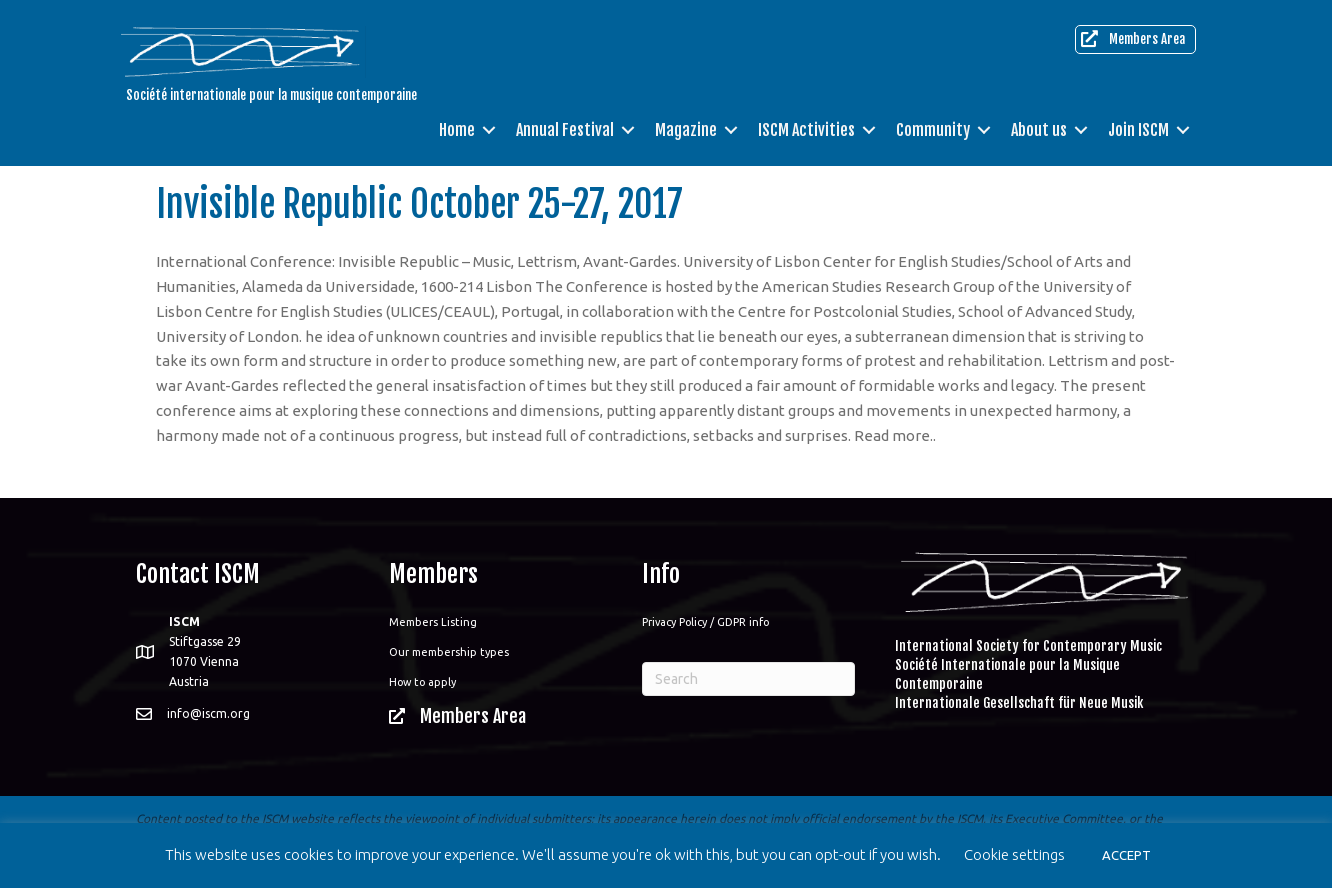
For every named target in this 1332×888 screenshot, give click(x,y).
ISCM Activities (806, 130)
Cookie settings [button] (1014, 854)
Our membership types (449, 652)
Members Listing (433, 622)
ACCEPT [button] (1126, 855)
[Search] (748, 679)
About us (1039, 130)
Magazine (686, 130)
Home (457, 130)
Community (933, 130)
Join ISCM (1138, 130)
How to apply (422, 682)
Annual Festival (565, 130)
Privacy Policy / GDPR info (705, 622)
